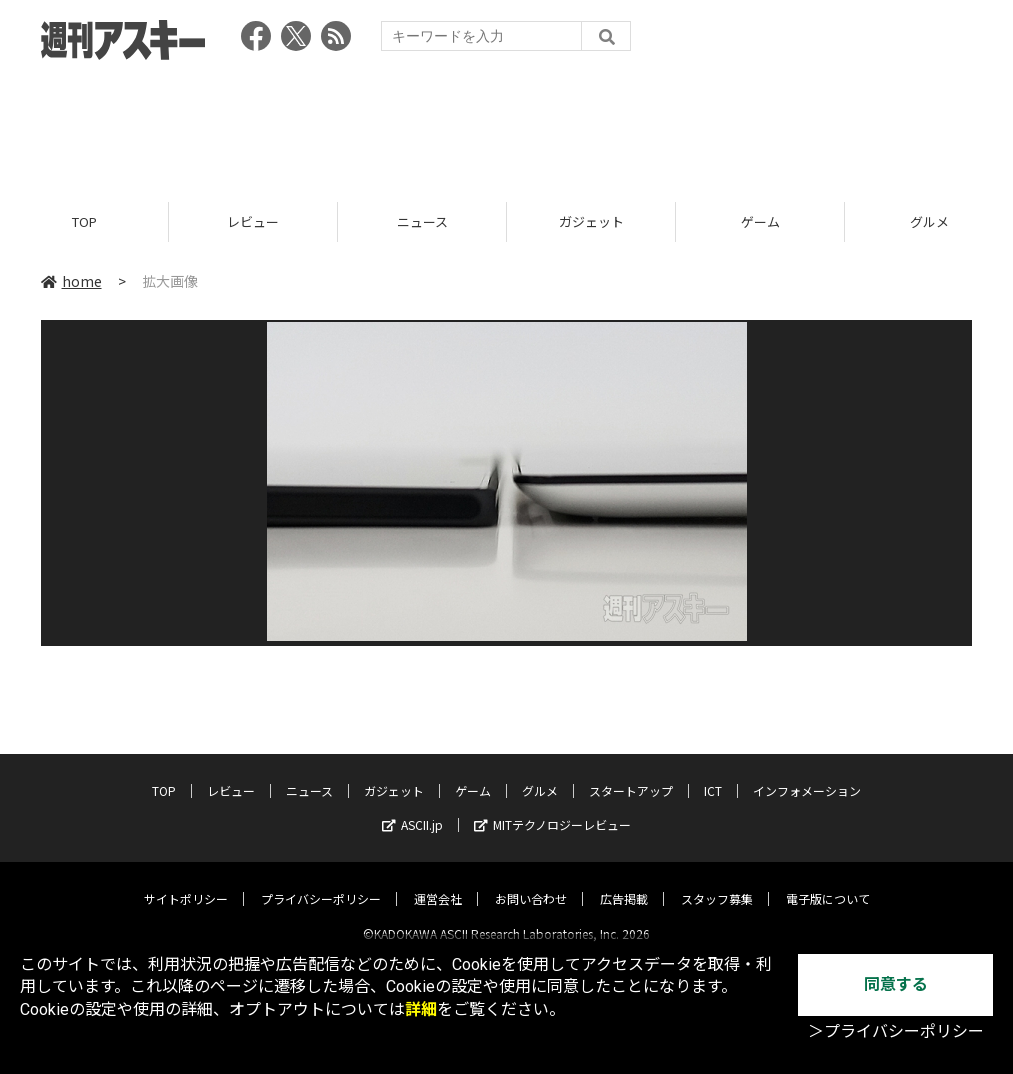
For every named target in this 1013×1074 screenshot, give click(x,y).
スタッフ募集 (717, 881)
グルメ (540, 773)
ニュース (422, 222)
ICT (713, 773)
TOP (84, 222)
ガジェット (591, 222)
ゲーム (760, 222)
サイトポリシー (186, 881)
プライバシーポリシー (321, 881)
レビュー (253, 222)
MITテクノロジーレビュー (552, 807)
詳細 (421, 1009)
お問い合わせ (531, 881)
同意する (896, 984)
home (71, 282)
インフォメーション (807, 773)
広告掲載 (624, 881)
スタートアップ (631, 773)
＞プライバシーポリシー (896, 1031)
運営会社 (438, 881)
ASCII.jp (412, 807)
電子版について (828, 881)
